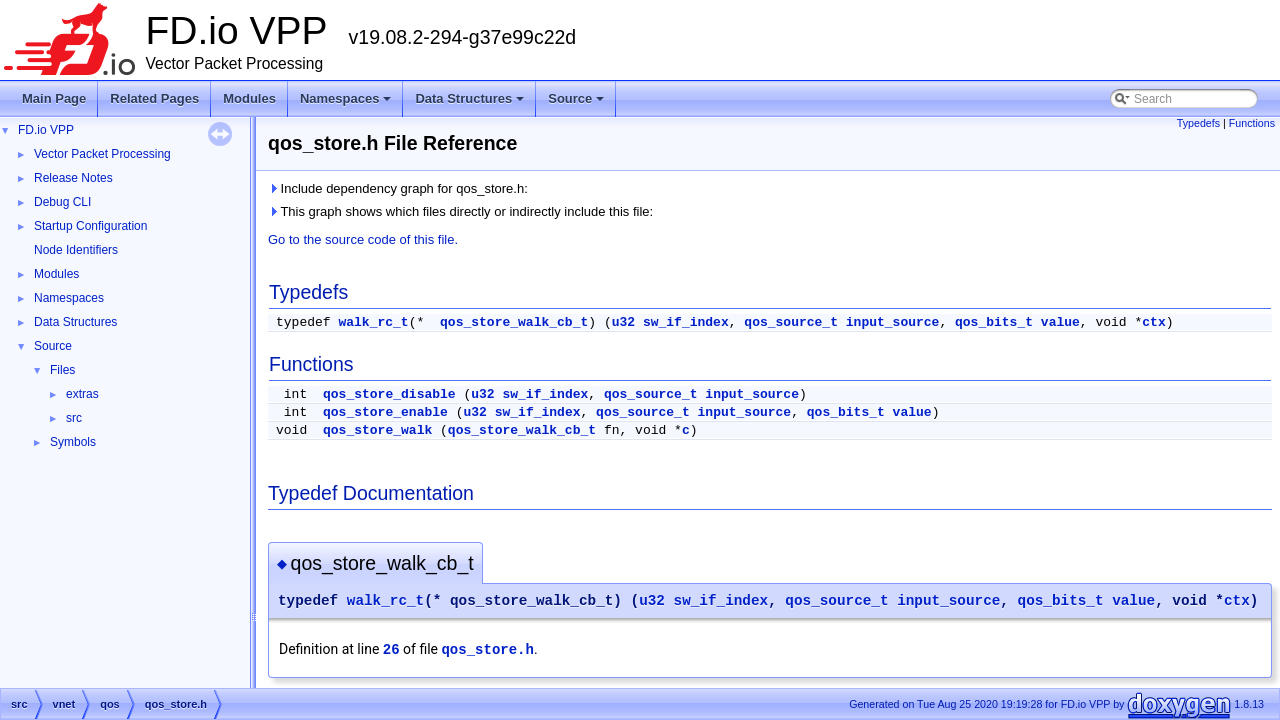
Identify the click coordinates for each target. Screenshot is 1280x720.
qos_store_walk (377, 430)
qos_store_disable (389, 394)
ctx (1153, 322)
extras (82, 394)
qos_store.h (487, 650)
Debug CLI (62, 202)
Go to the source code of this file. (363, 239)
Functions (1252, 123)
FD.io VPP (46, 130)
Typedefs (1198, 123)
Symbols (73, 442)
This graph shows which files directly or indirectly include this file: (460, 211)
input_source (893, 322)
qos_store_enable (385, 412)
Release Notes (73, 178)
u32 (623, 322)
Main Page (54, 98)
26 (391, 650)
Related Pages (154, 98)
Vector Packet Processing (102, 154)
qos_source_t (791, 322)
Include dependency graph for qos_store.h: (398, 188)
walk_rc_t (373, 322)
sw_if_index (686, 322)
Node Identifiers (76, 250)
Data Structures (471, 104)
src (74, 418)
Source (577, 104)
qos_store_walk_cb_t (514, 322)
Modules (249, 98)
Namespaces (347, 104)
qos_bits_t (994, 322)
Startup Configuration (90, 226)
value (1060, 322)
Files (62, 370)
